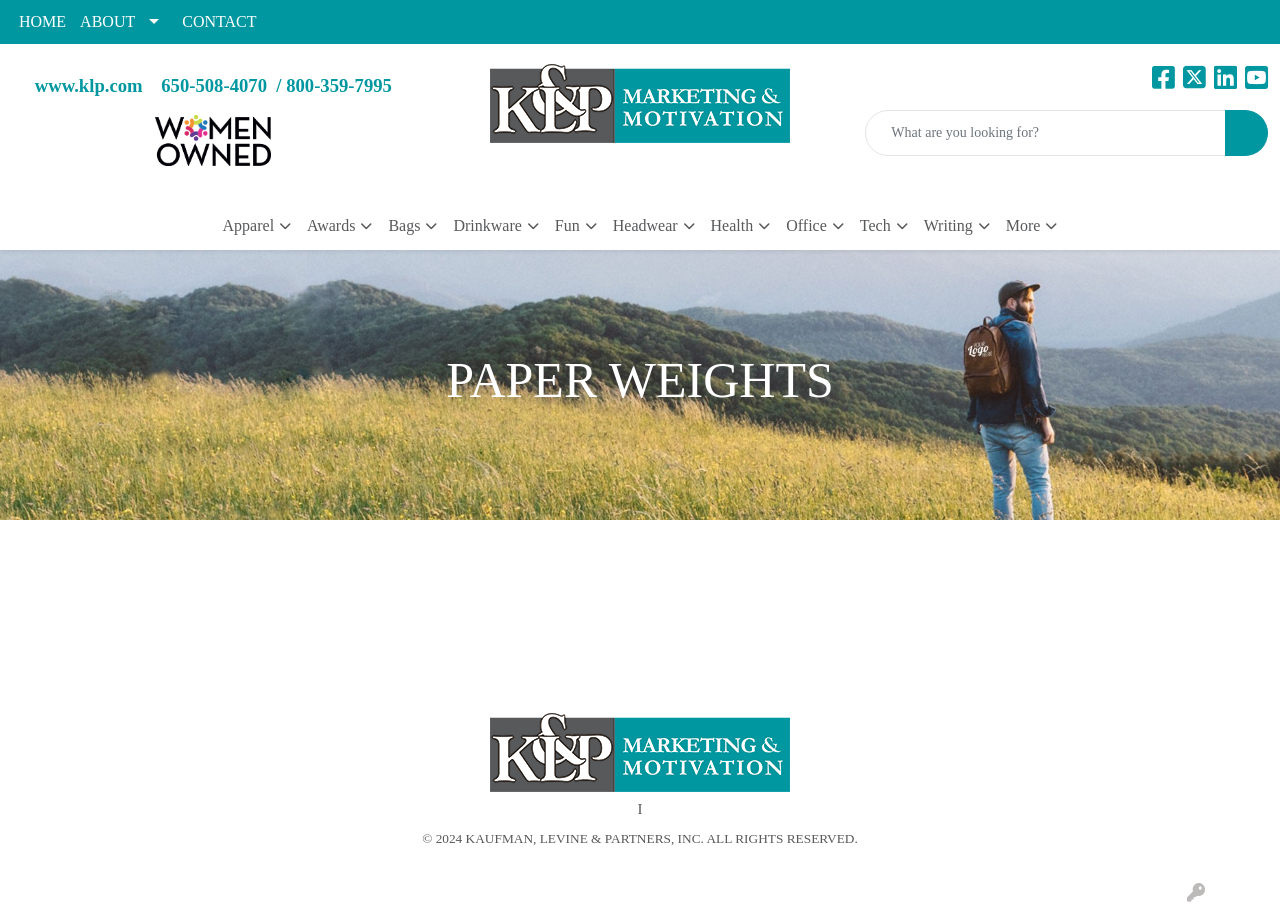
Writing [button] (948, 225)
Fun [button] (567, 225)
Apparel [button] (249, 225)
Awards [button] (331, 225)
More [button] (1023, 225)
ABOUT (107, 21)
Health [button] (732, 225)
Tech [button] (875, 225)
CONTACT (219, 21)
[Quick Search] (1045, 133)
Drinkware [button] (487, 225)
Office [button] (806, 225)
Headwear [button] (645, 225)
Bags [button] (404, 225)
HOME (42, 21)
